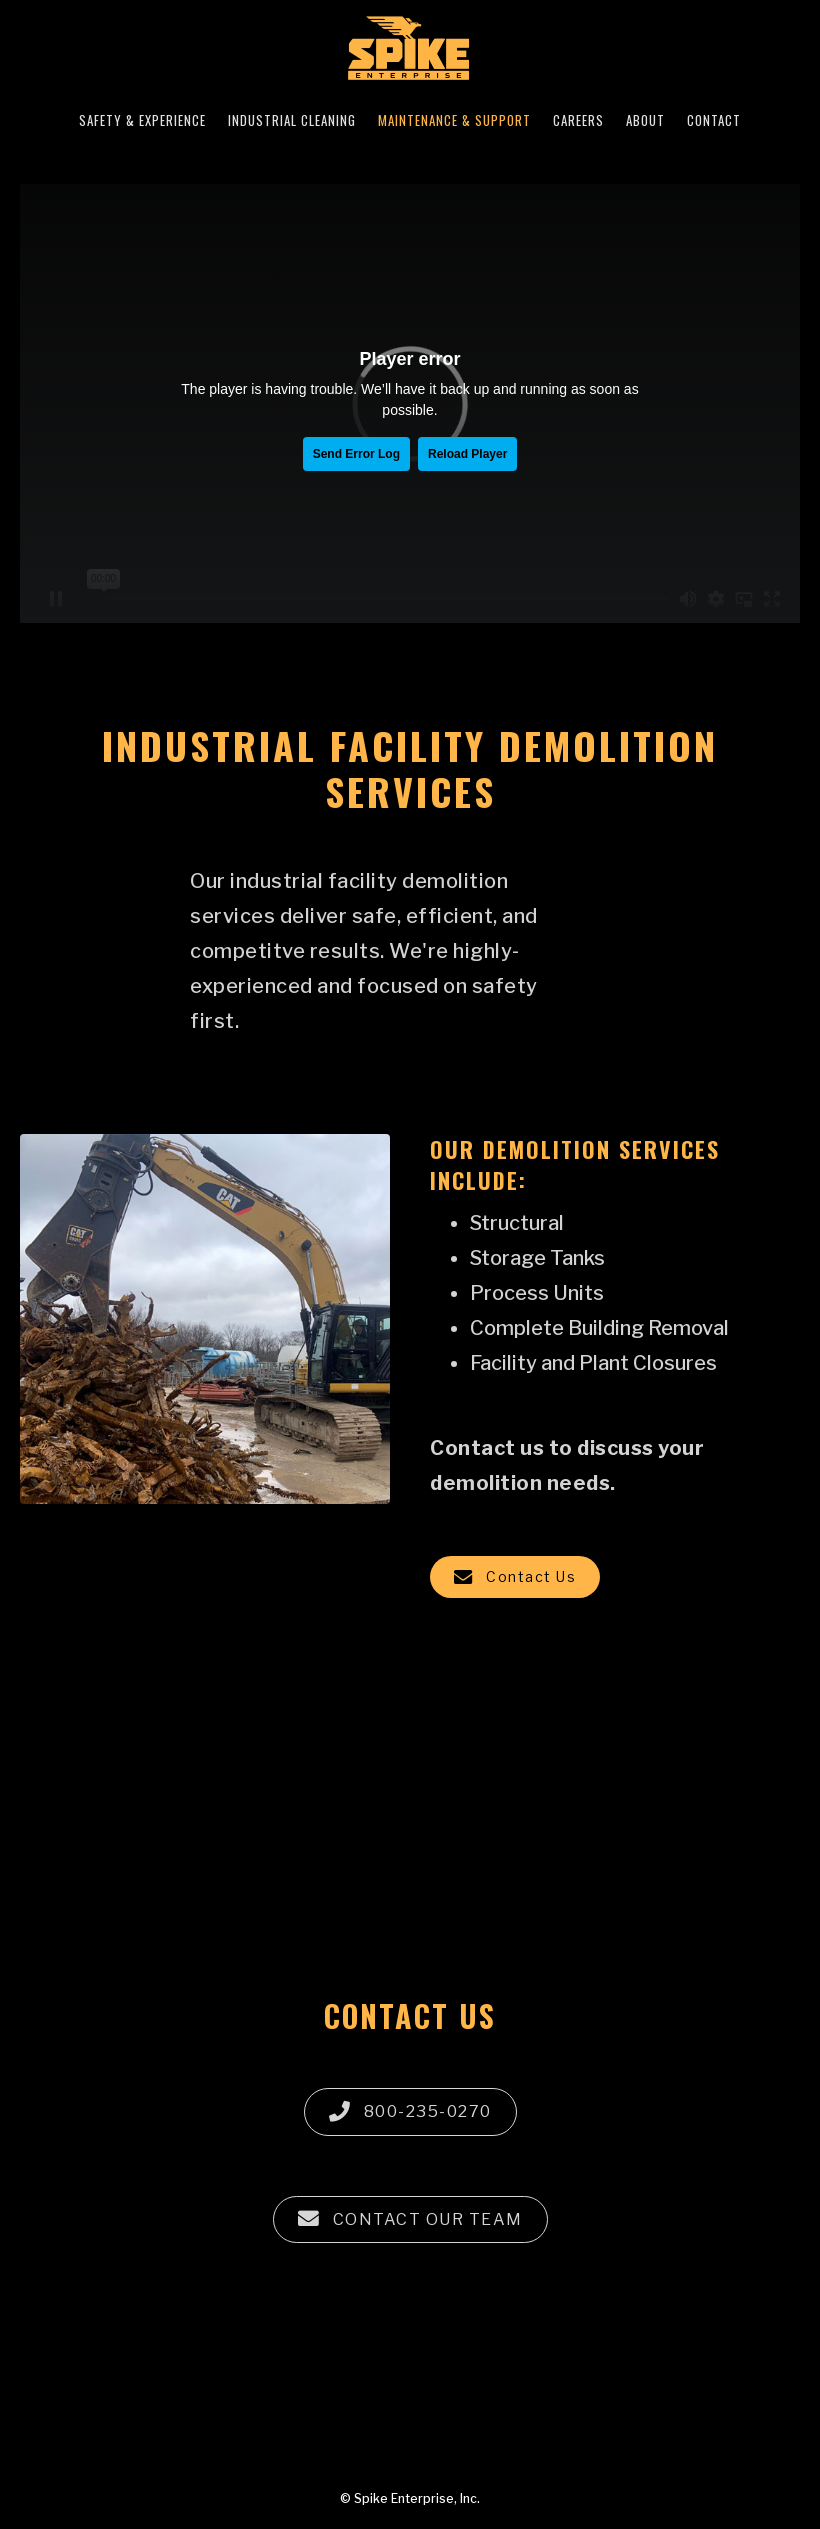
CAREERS (578, 120)
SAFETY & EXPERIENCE (142, 120)
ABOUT (645, 120)
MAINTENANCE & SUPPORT (454, 120)
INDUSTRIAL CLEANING (292, 120)
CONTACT (714, 120)
